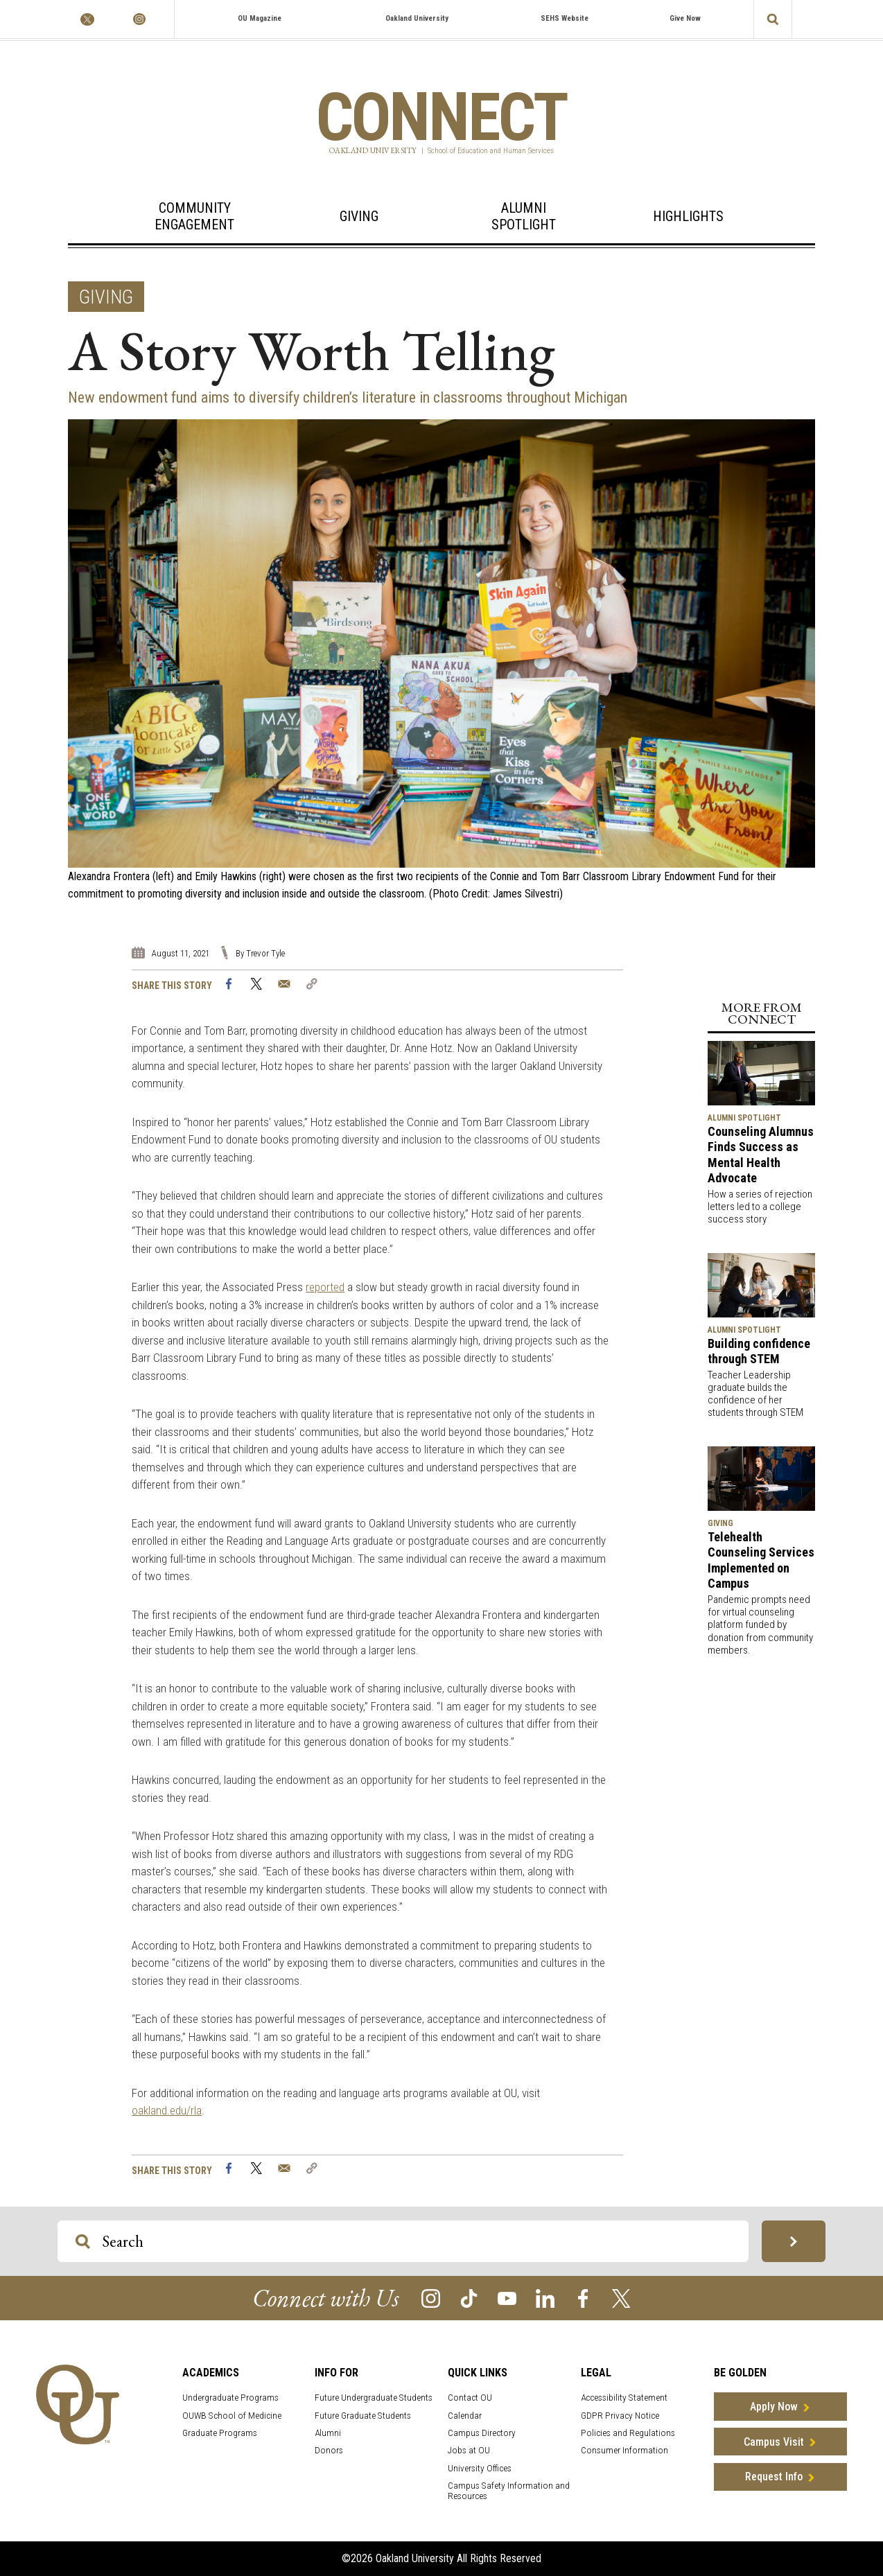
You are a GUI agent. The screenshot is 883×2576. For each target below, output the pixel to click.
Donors (329, 2450)
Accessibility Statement (624, 2397)
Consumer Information (624, 2450)
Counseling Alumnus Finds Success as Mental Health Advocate (761, 1155)
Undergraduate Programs (230, 2397)
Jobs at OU (469, 2450)
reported (325, 1287)
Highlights (688, 216)
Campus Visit (774, 2441)
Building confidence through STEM (759, 1351)
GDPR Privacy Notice (620, 2415)
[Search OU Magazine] (83, 2242)
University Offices (480, 2468)
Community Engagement (194, 216)
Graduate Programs (219, 2433)
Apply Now (774, 2406)
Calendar (465, 2415)
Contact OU (470, 2397)
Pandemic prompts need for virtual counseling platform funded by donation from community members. (760, 1624)
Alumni (328, 2433)
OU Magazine (259, 18)
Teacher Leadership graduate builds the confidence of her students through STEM (755, 1394)
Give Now (685, 18)
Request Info (774, 2476)
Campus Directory (482, 2433)
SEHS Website (564, 18)
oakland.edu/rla (167, 2110)
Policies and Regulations (628, 2433)
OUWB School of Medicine (231, 2415)
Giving (359, 216)
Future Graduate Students (363, 2415)
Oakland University (416, 18)
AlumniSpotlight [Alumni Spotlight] (523, 216)
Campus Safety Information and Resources (509, 2490)
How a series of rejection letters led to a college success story (760, 1206)
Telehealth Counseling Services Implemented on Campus (761, 1560)
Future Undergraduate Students (373, 2397)
